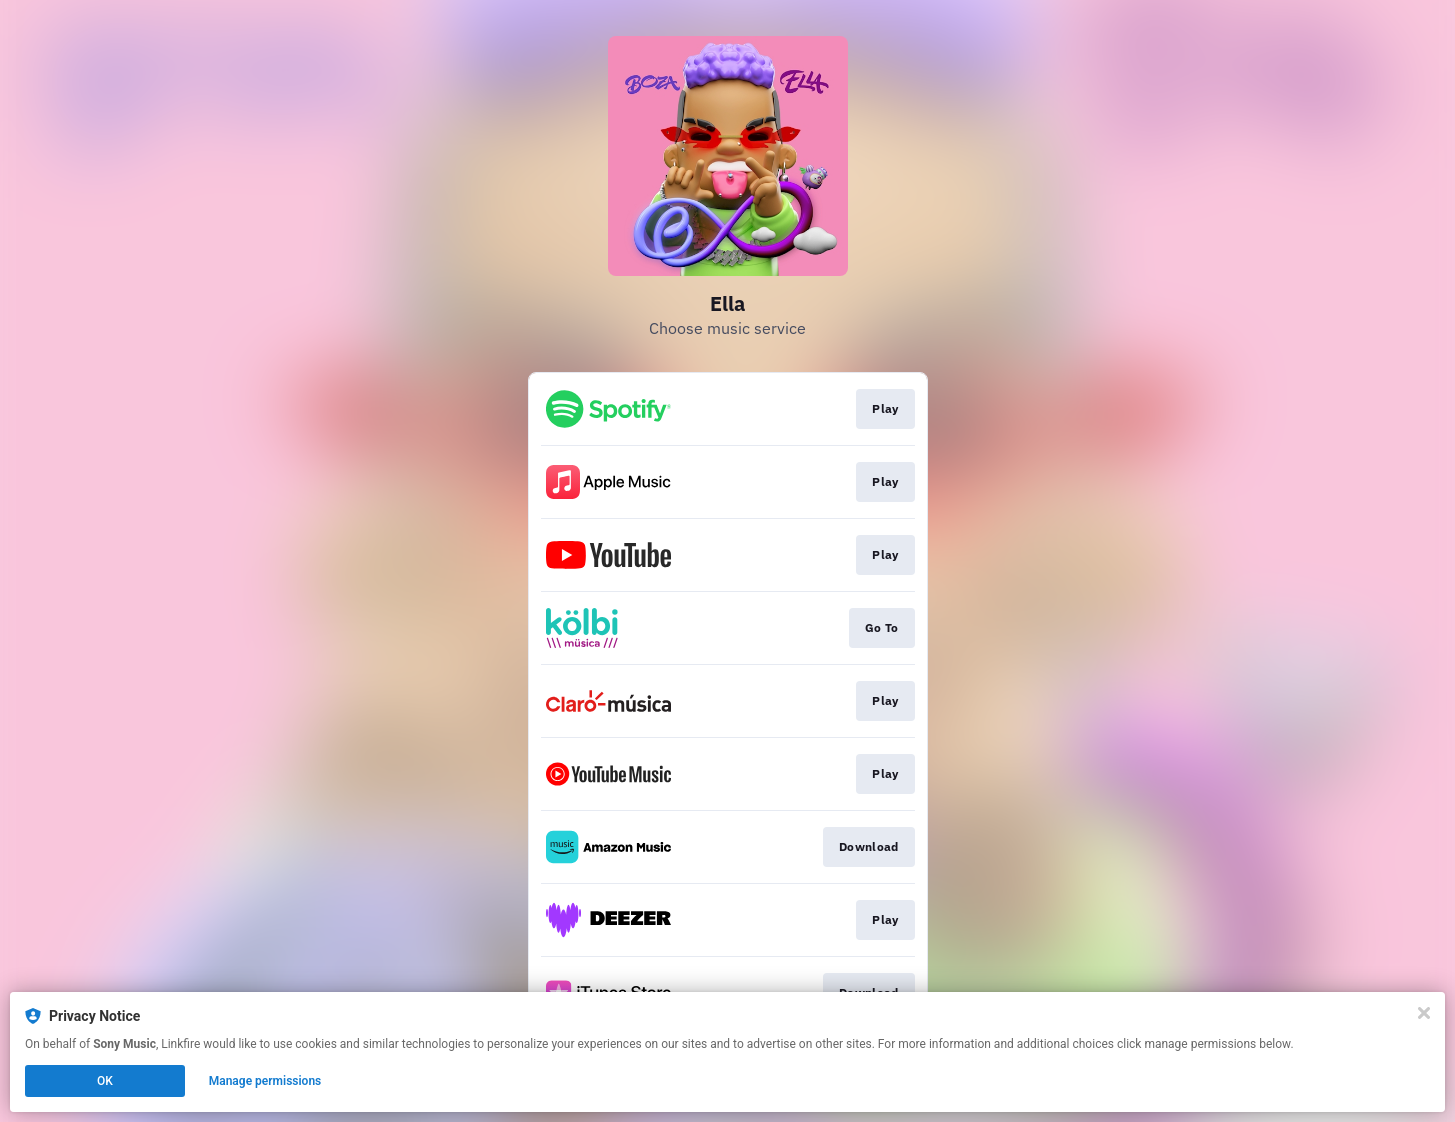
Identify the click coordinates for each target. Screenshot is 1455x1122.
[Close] (1424, 1013)
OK (105, 1081)
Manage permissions (265, 1081)
